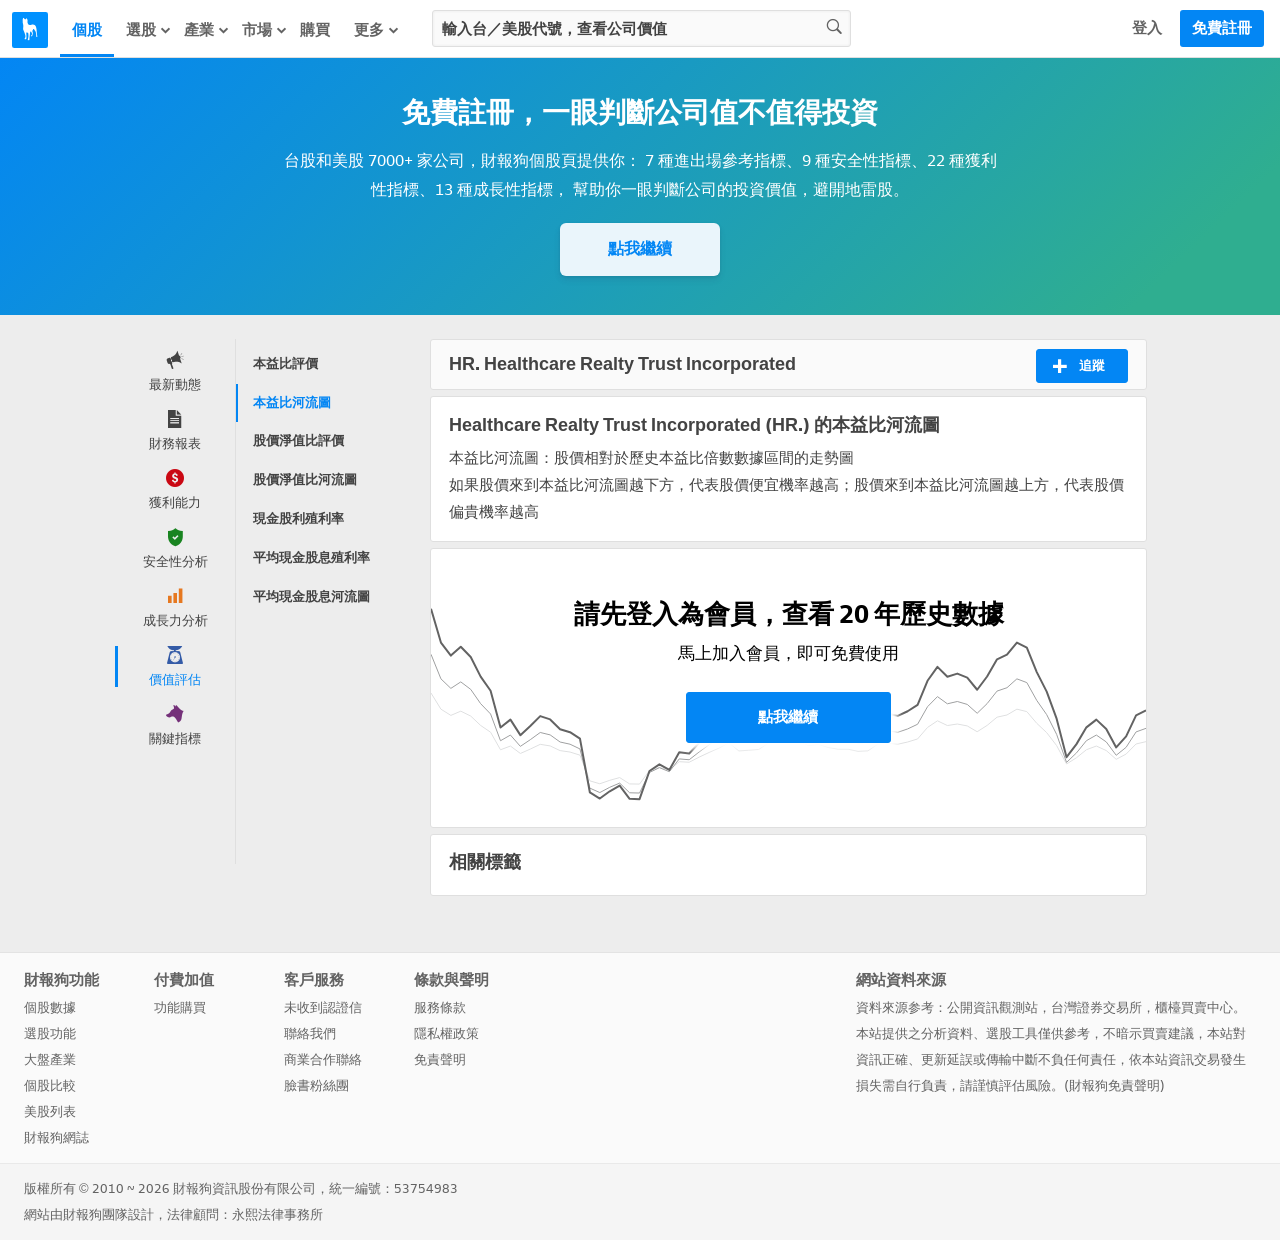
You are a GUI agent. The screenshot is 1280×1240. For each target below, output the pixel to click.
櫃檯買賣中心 (1194, 1007)
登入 (1147, 28)
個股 (87, 30)
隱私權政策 (446, 1033)
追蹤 (1078, 366)
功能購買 (180, 1007)
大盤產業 (50, 1059)
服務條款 (440, 1007)
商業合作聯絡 (323, 1059)
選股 (149, 30)
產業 (207, 30)
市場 (265, 30)
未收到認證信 (323, 1007)
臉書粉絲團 (316, 1085)
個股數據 (50, 1007)
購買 (315, 30)
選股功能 (50, 1033)
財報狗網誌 (56, 1137)
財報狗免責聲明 (1114, 1085)
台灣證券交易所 (1096, 1007)
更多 (377, 30)
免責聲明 (440, 1059)
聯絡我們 (310, 1033)
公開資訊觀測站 (992, 1007)
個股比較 (50, 1085)
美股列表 (50, 1111)
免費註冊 (1222, 28)
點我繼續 (640, 248)
